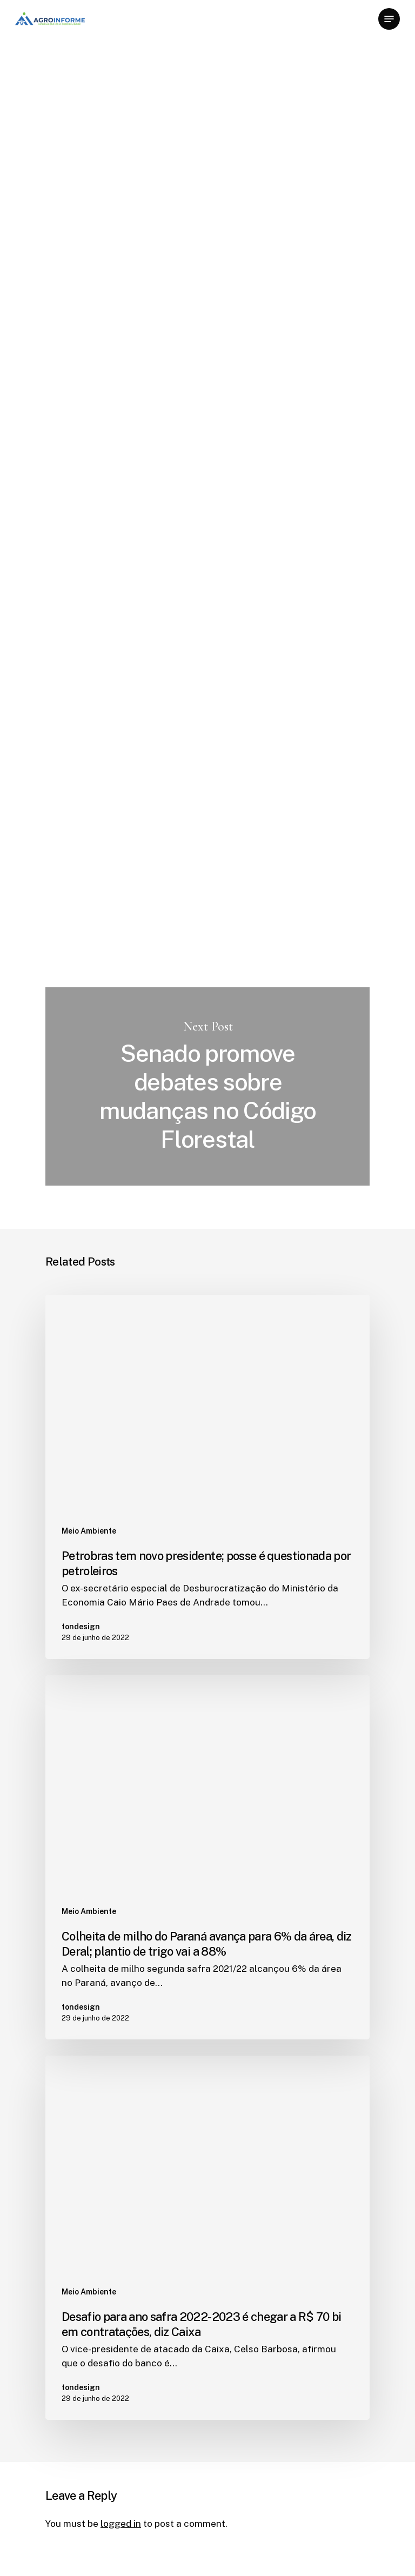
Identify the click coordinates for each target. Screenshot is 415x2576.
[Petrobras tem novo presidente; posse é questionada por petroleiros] (207, 1477)
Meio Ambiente (80, 69)
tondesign (67, 181)
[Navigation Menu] (389, 19)
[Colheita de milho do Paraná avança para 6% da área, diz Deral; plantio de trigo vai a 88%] (207, 1857)
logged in (121, 2523)
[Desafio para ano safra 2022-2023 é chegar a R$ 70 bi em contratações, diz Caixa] (207, 2238)
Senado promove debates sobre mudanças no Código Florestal (207, 1086)
